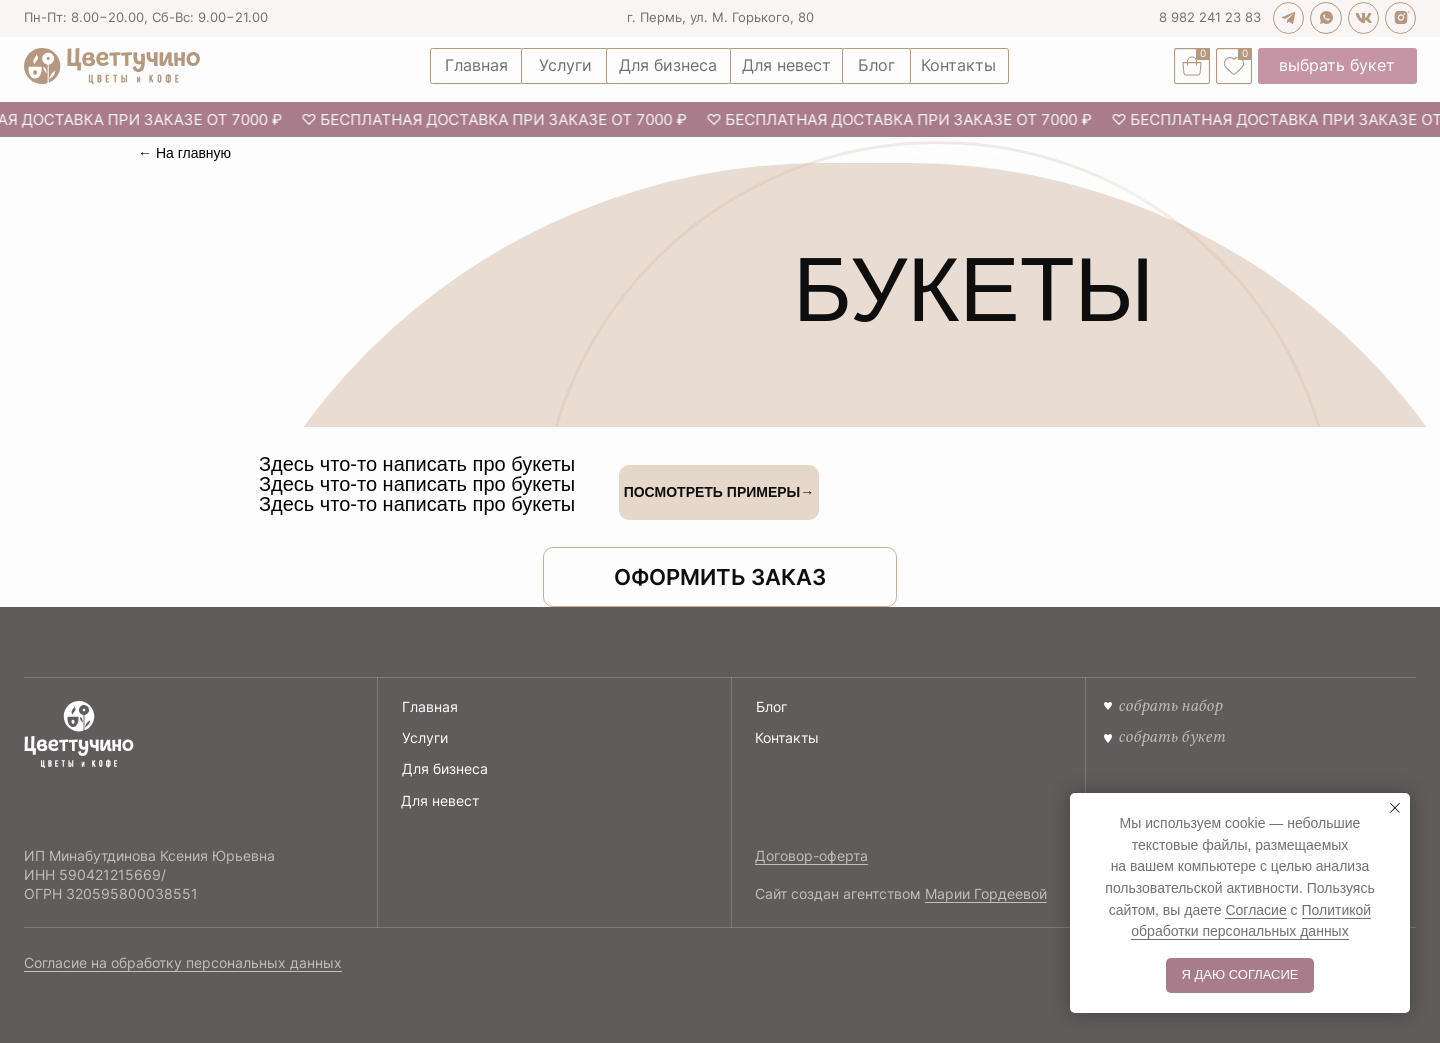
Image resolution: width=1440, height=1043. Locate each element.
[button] (720, 577)
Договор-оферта (811, 855)
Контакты (787, 737)
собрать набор (1170, 705)
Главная (430, 706)
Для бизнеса (445, 768)
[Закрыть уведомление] (1395, 808)
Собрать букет (1171, 736)
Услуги (425, 737)
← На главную (184, 153)
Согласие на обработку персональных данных (183, 962)
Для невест (440, 800)
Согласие (1255, 910)
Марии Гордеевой (986, 893)
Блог (771, 706)
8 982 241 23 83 (1210, 17)
